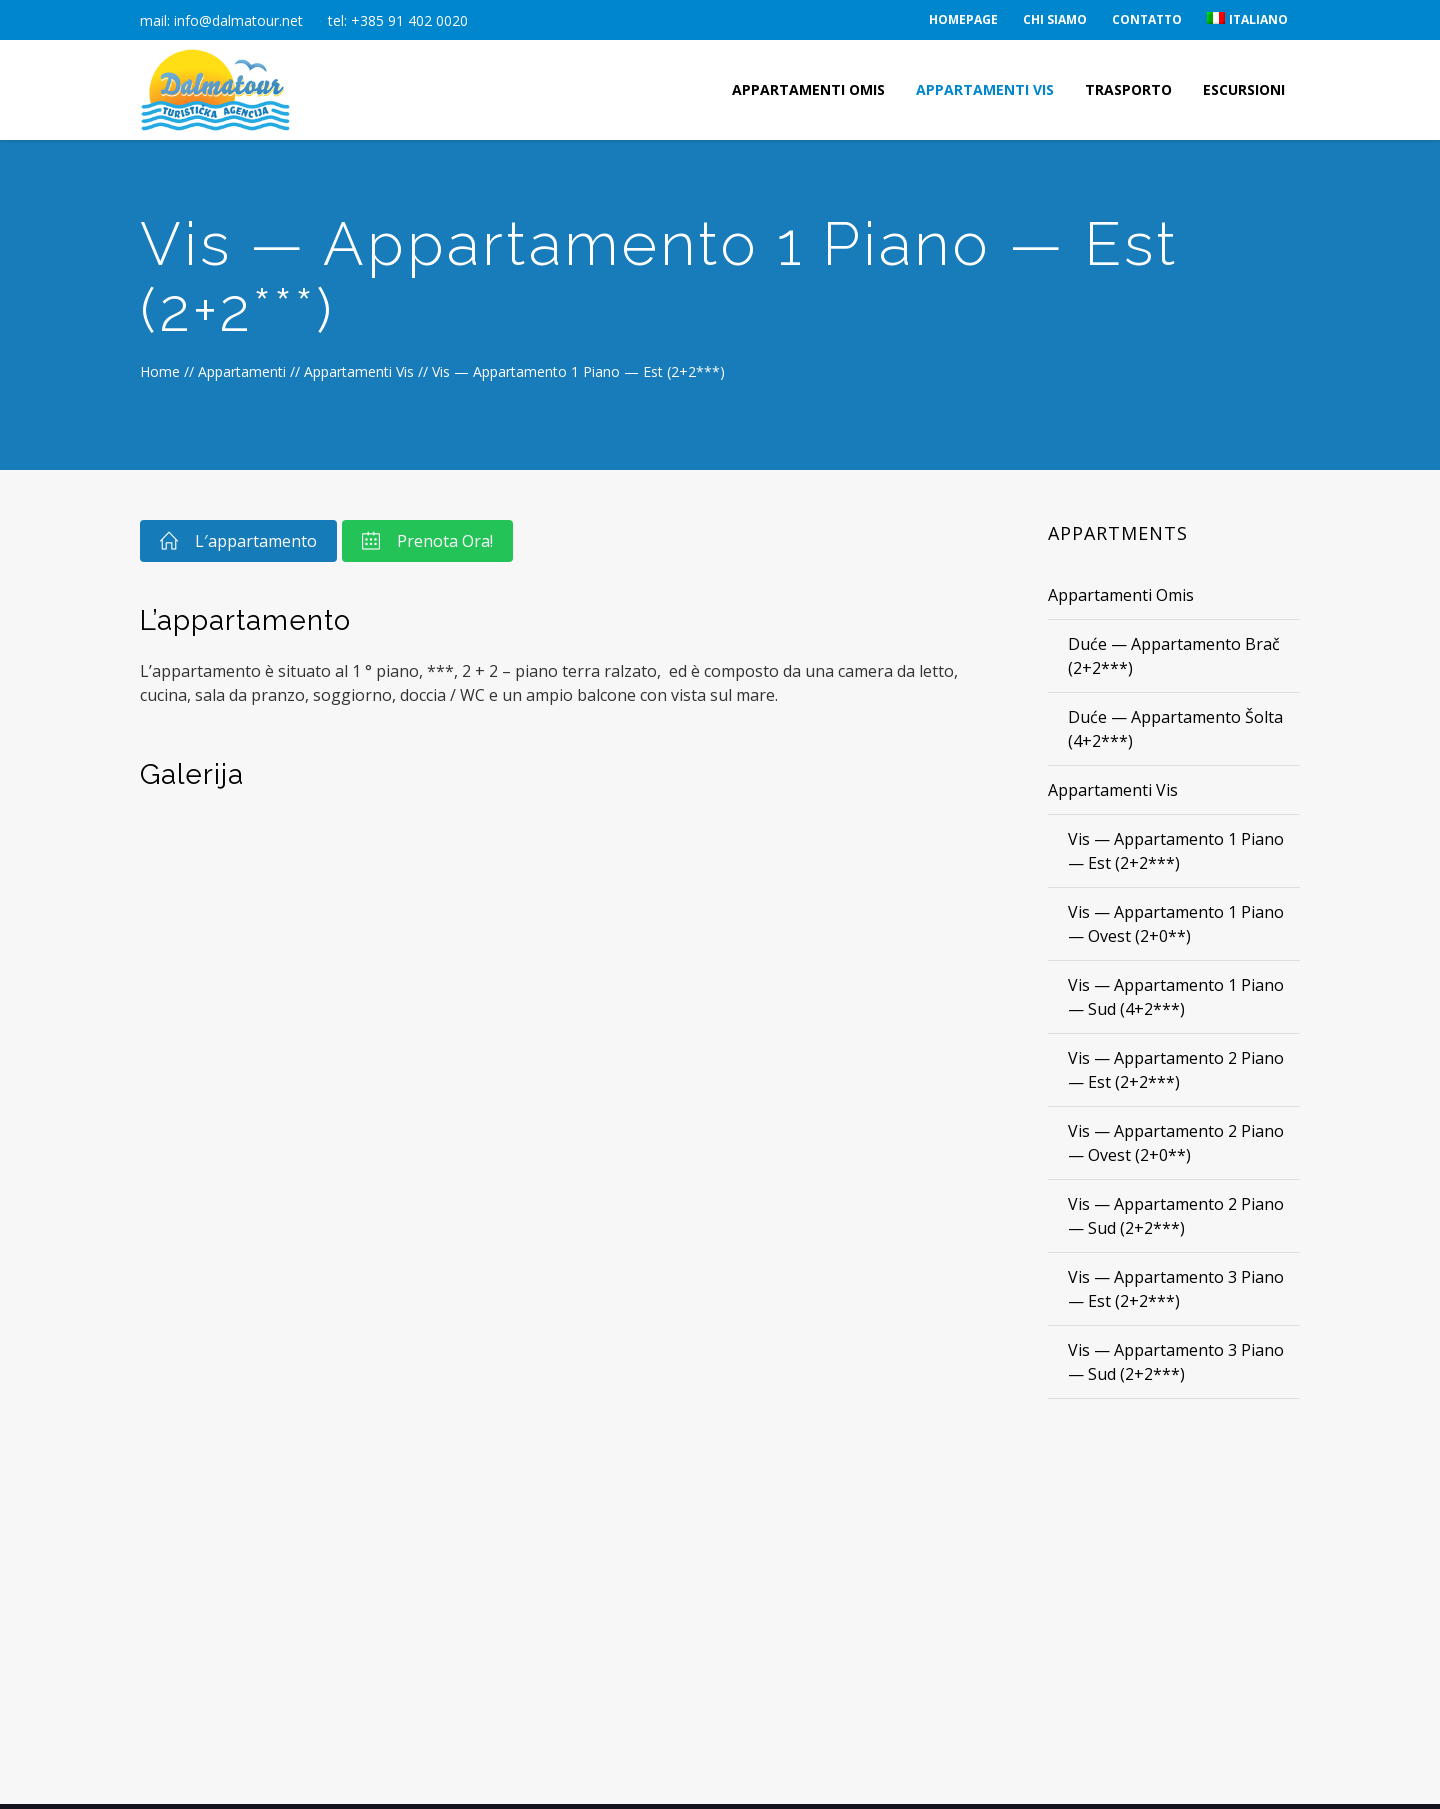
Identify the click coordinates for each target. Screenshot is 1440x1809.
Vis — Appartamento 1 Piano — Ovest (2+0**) (1176, 924)
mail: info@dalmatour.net (221, 20)
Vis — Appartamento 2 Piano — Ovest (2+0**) (1176, 1143)
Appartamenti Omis (1121, 595)
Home (160, 371)
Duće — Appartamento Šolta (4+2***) (1175, 729)
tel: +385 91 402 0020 (398, 20)
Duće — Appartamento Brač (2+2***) (1174, 656)
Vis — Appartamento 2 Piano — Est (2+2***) (1176, 1070)
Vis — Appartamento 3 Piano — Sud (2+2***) (1176, 1362)
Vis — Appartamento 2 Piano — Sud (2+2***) (1176, 1216)
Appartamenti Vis (359, 371)
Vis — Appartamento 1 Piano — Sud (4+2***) (1176, 997)
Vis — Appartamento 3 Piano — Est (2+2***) (1176, 1289)
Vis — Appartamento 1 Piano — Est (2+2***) (1176, 851)
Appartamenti (242, 371)
